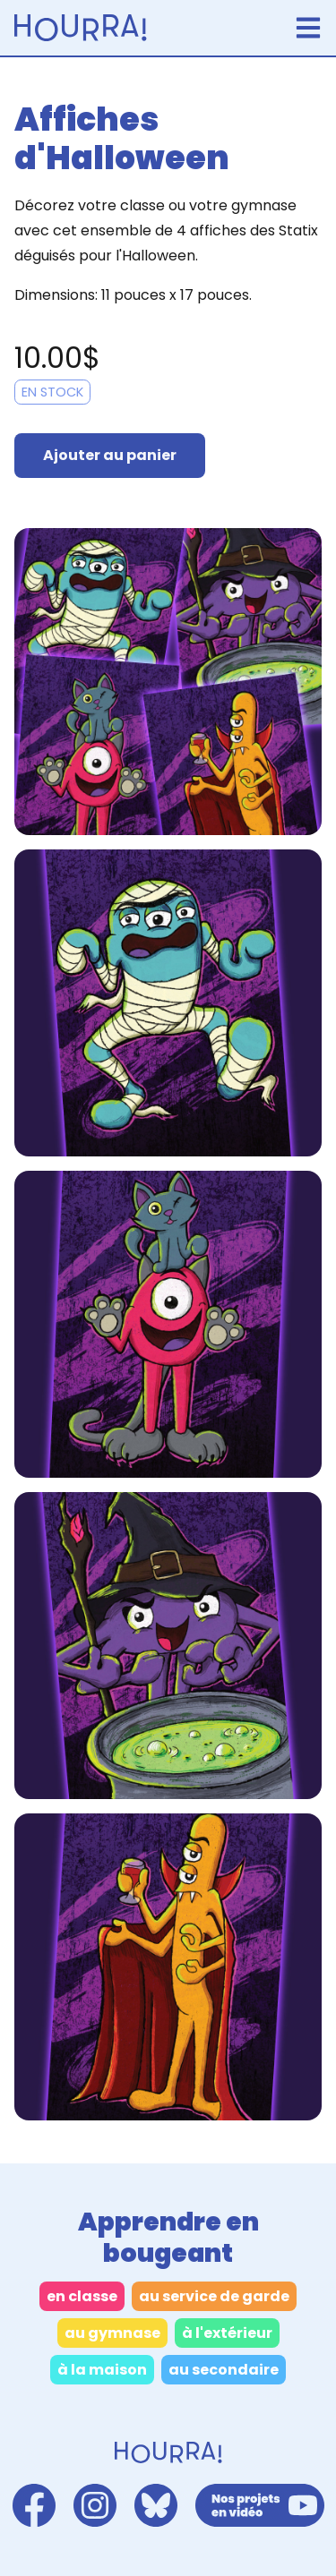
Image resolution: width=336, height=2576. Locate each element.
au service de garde (214, 2296)
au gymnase (112, 2333)
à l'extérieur (227, 2333)
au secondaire (223, 2369)
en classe (82, 2296)
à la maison (102, 2369)
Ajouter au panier (110, 455)
